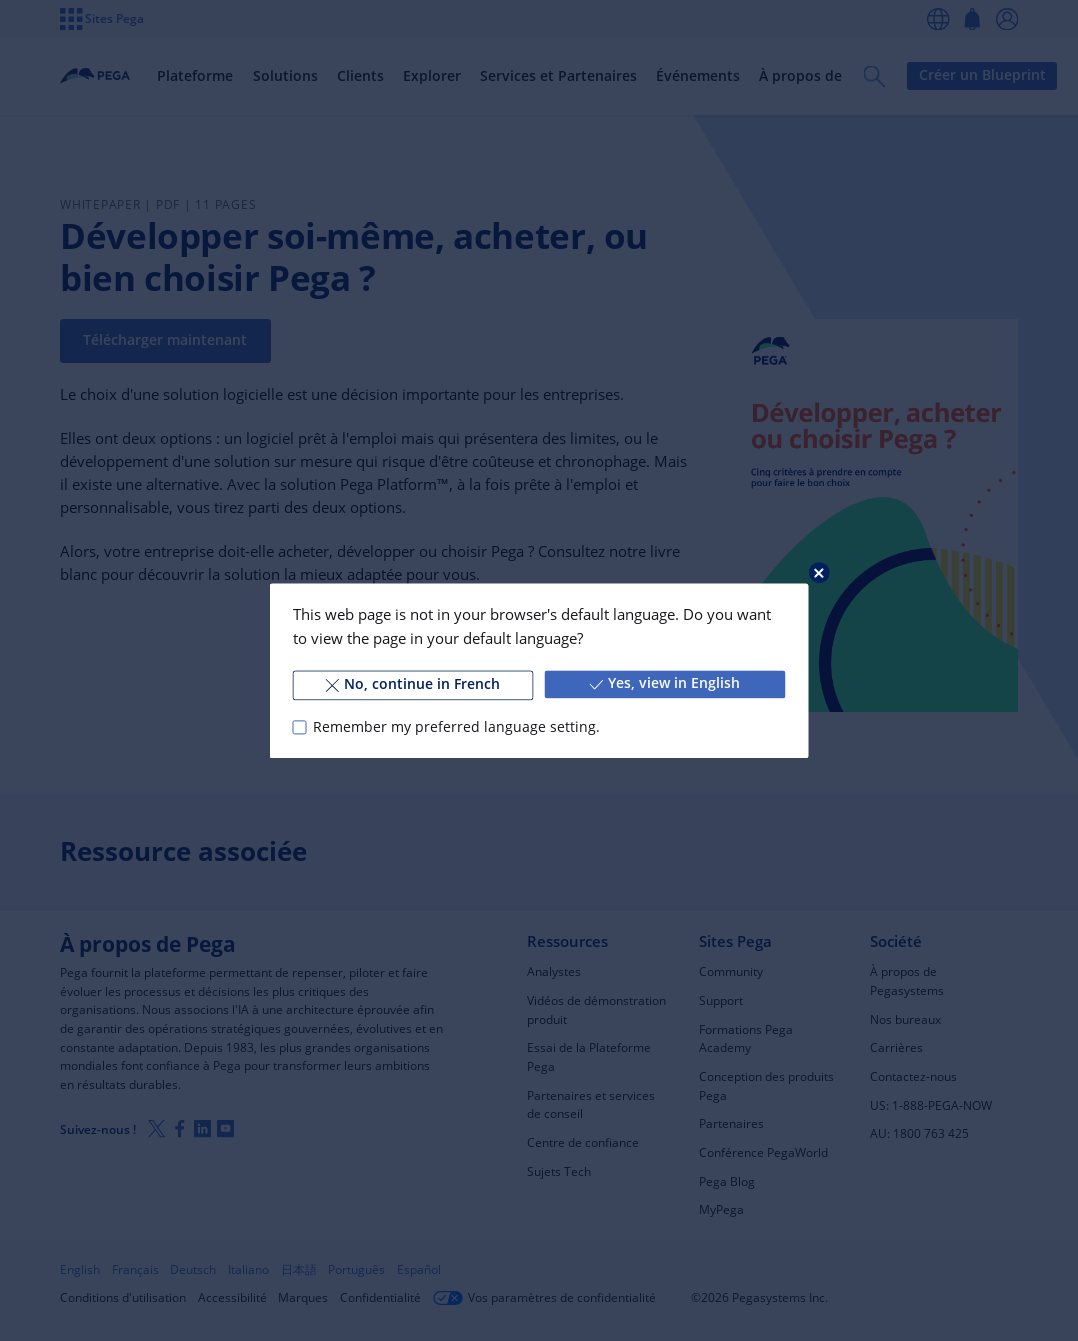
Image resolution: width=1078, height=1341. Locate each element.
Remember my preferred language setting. (456, 727)
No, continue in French (413, 684)
